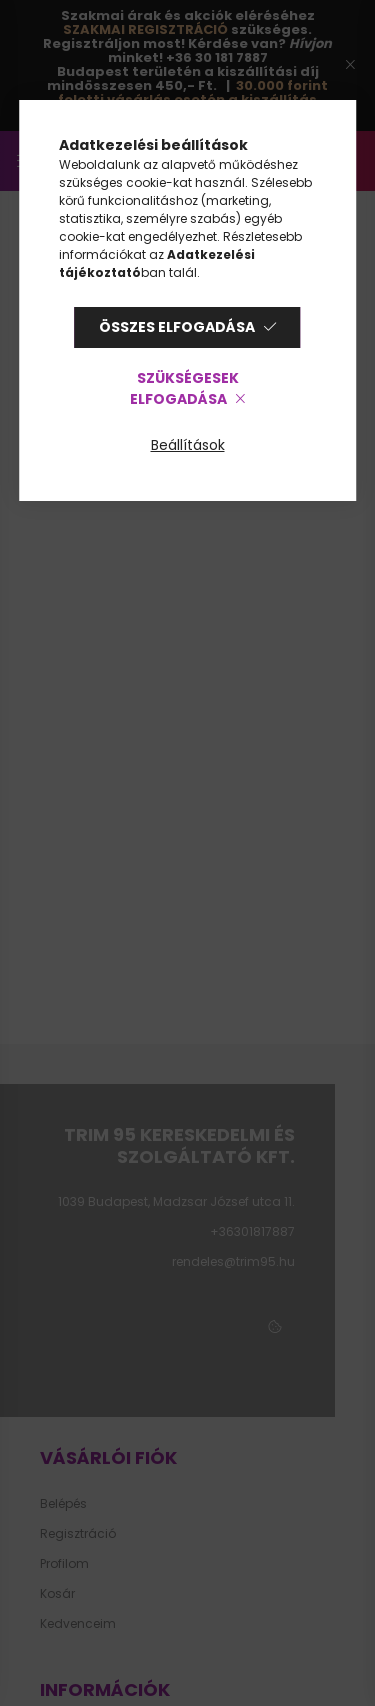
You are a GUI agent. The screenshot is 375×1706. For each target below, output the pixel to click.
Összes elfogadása (177, 327)
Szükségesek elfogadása (184, 388)
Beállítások (188, 445)
